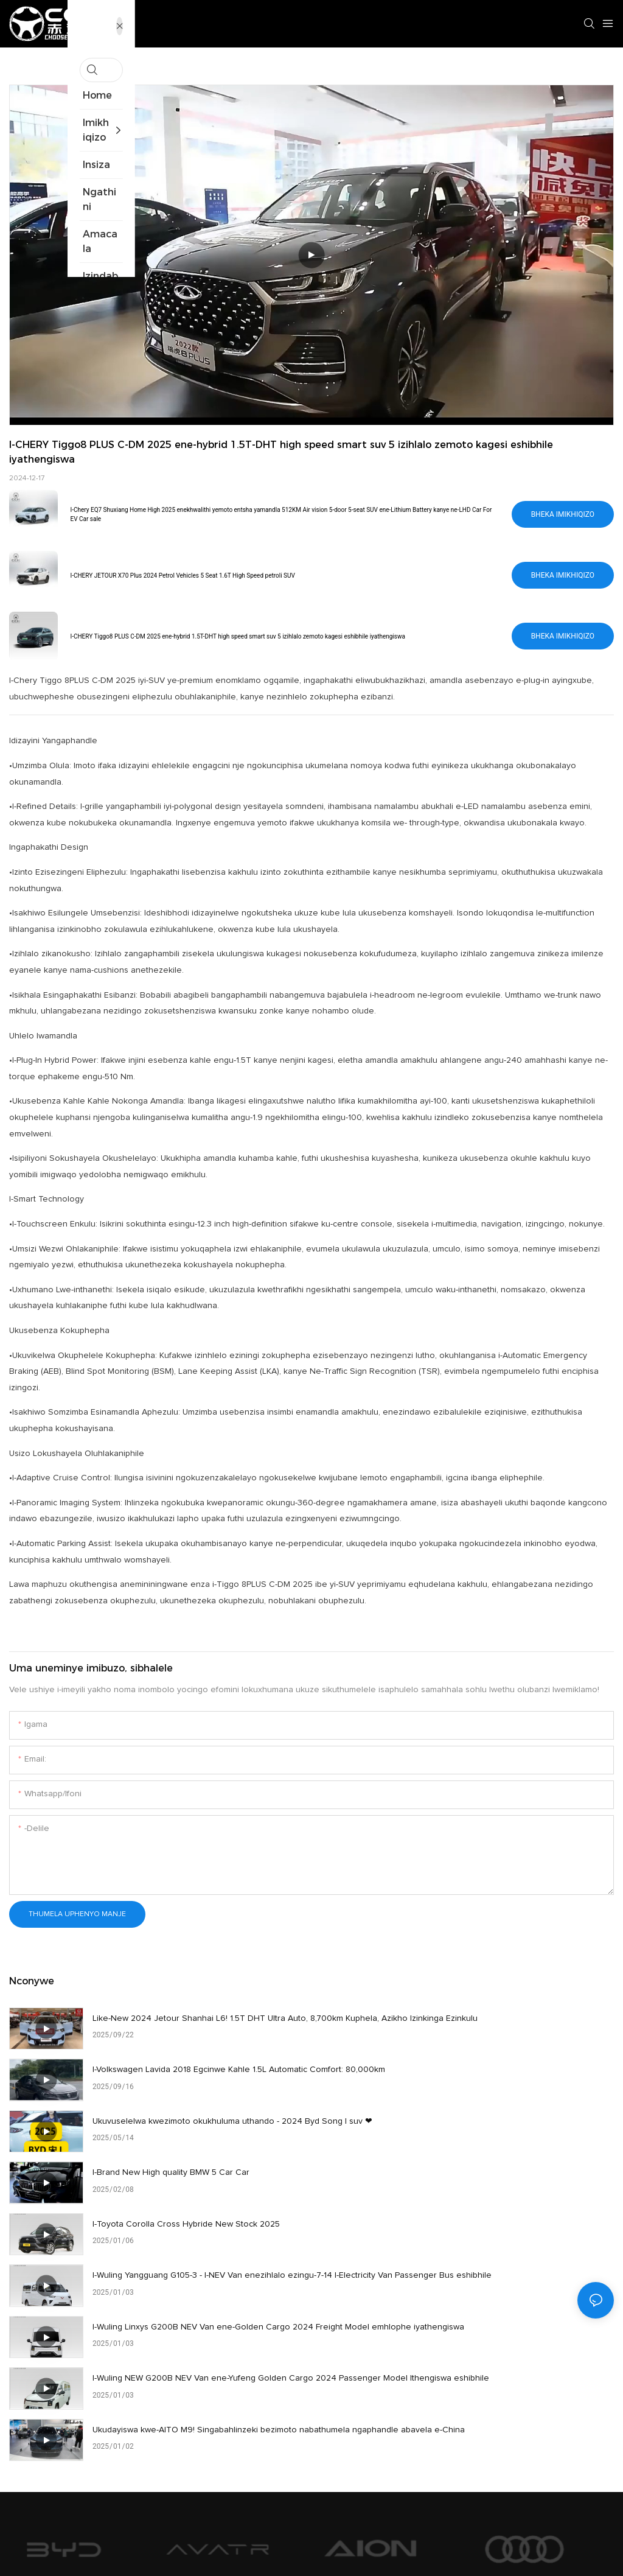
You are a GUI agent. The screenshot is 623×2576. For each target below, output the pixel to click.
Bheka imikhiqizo (562, 514)
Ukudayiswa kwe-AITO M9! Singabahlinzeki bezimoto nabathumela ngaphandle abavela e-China (194, 2260)
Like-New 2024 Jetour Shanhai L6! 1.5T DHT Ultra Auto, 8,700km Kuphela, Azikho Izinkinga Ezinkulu (200, 2026)
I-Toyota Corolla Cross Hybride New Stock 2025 (186, 2135)
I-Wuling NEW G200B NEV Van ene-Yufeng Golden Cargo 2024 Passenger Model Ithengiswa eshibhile (495, 2201)
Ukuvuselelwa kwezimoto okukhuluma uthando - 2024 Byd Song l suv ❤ (197, 2085)
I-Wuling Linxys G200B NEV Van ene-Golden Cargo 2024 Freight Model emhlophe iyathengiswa (191, 2201)
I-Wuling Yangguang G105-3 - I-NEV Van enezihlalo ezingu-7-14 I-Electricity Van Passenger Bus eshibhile (497, 2143)
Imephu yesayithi (378, 2544)
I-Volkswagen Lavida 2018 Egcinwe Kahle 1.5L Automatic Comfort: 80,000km (502, 2026)
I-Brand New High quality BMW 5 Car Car (473, 2077)
